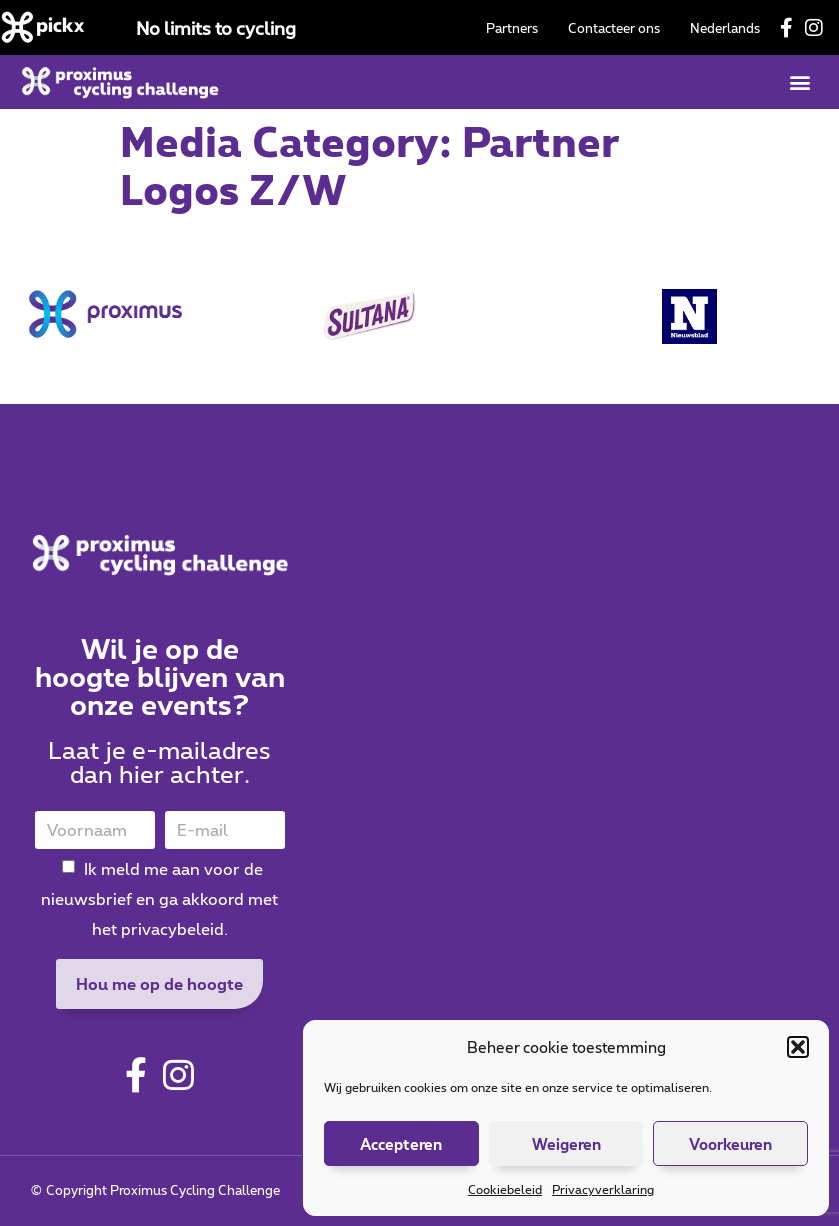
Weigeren (566, 1144)
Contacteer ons (614, 28)
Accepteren (401, 1144)
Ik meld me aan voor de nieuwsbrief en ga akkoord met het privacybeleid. (159, 898)
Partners (512, 28)
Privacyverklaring (603, 1189)
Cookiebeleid (505, 1189)
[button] (798, 1047)
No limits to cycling (216, 28)
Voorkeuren (730, 1144)
